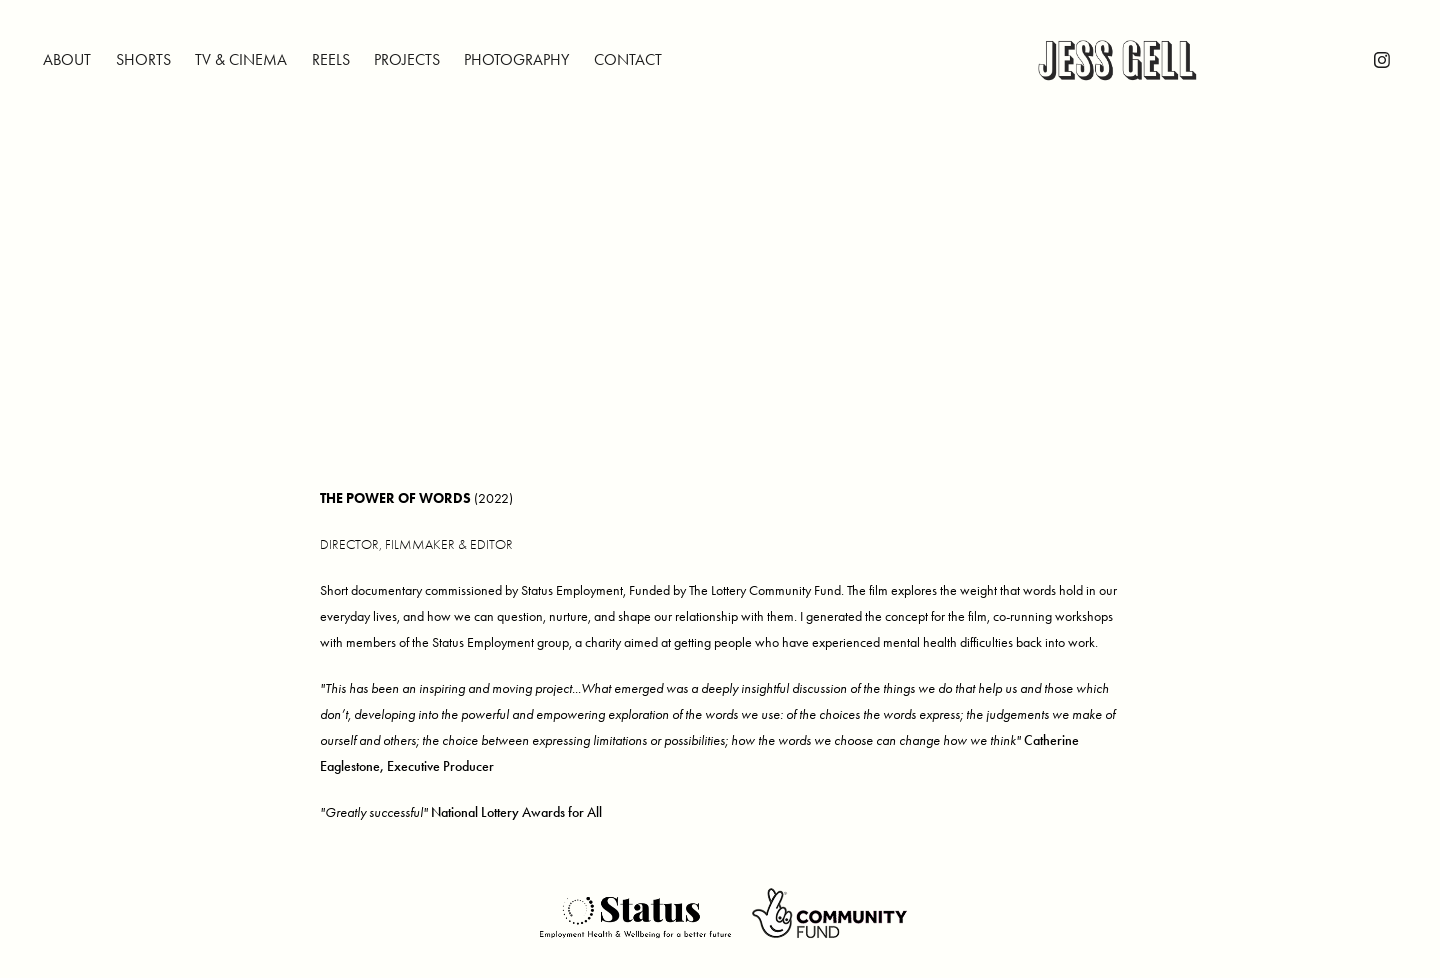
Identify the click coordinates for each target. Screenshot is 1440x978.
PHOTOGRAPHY (516, 59)
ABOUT (67, 59)
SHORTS (143, 59)
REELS (331, 59)
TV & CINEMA (241, 59)
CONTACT (628, 59)
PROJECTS (407, 59)
